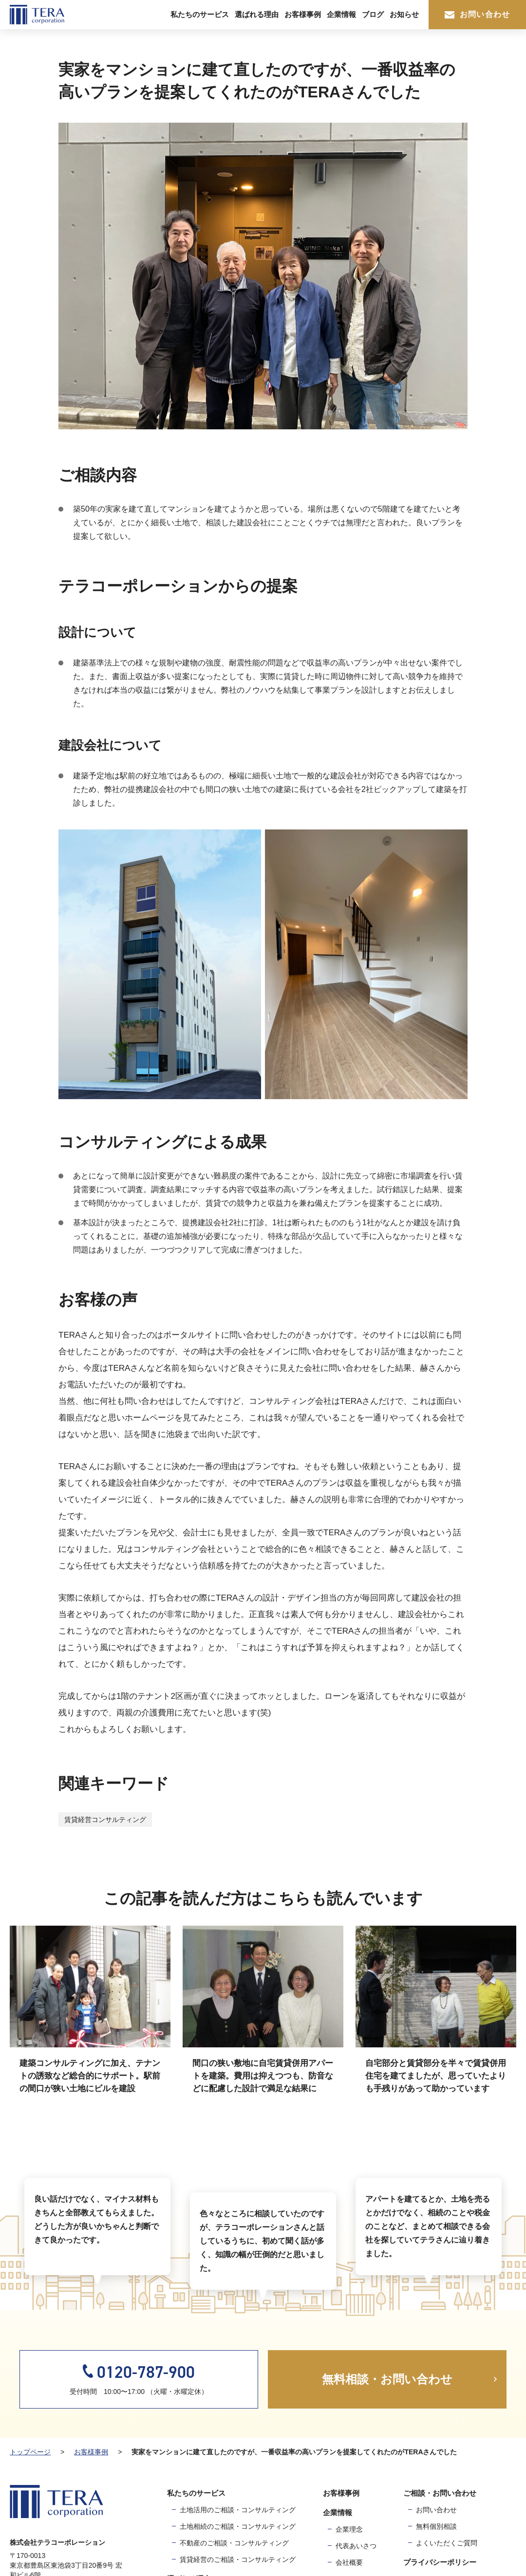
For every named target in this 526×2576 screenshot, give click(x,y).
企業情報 (341, 14)
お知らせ (404, 14)
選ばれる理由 (257, 14)
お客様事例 (302, 14)
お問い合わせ (477, 14)
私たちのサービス (199, 14)
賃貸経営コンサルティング (105, 1819)
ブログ (373, 14)
